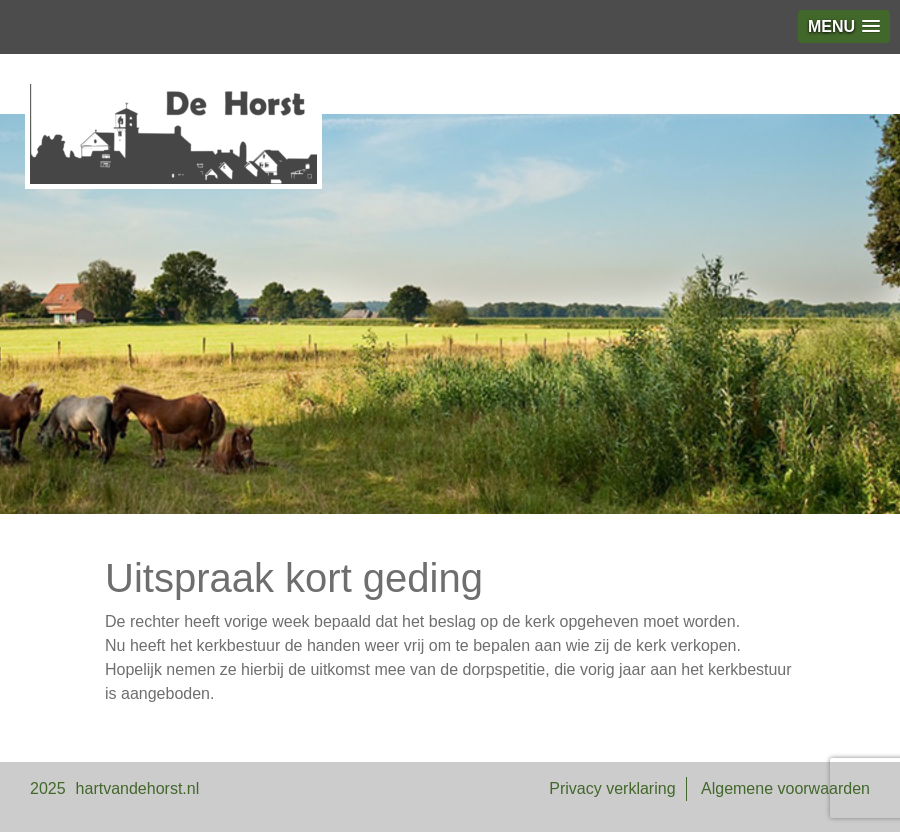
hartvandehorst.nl (138, 788)
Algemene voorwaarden (785, 788)
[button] (844, 26)
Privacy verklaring (612, 788)
